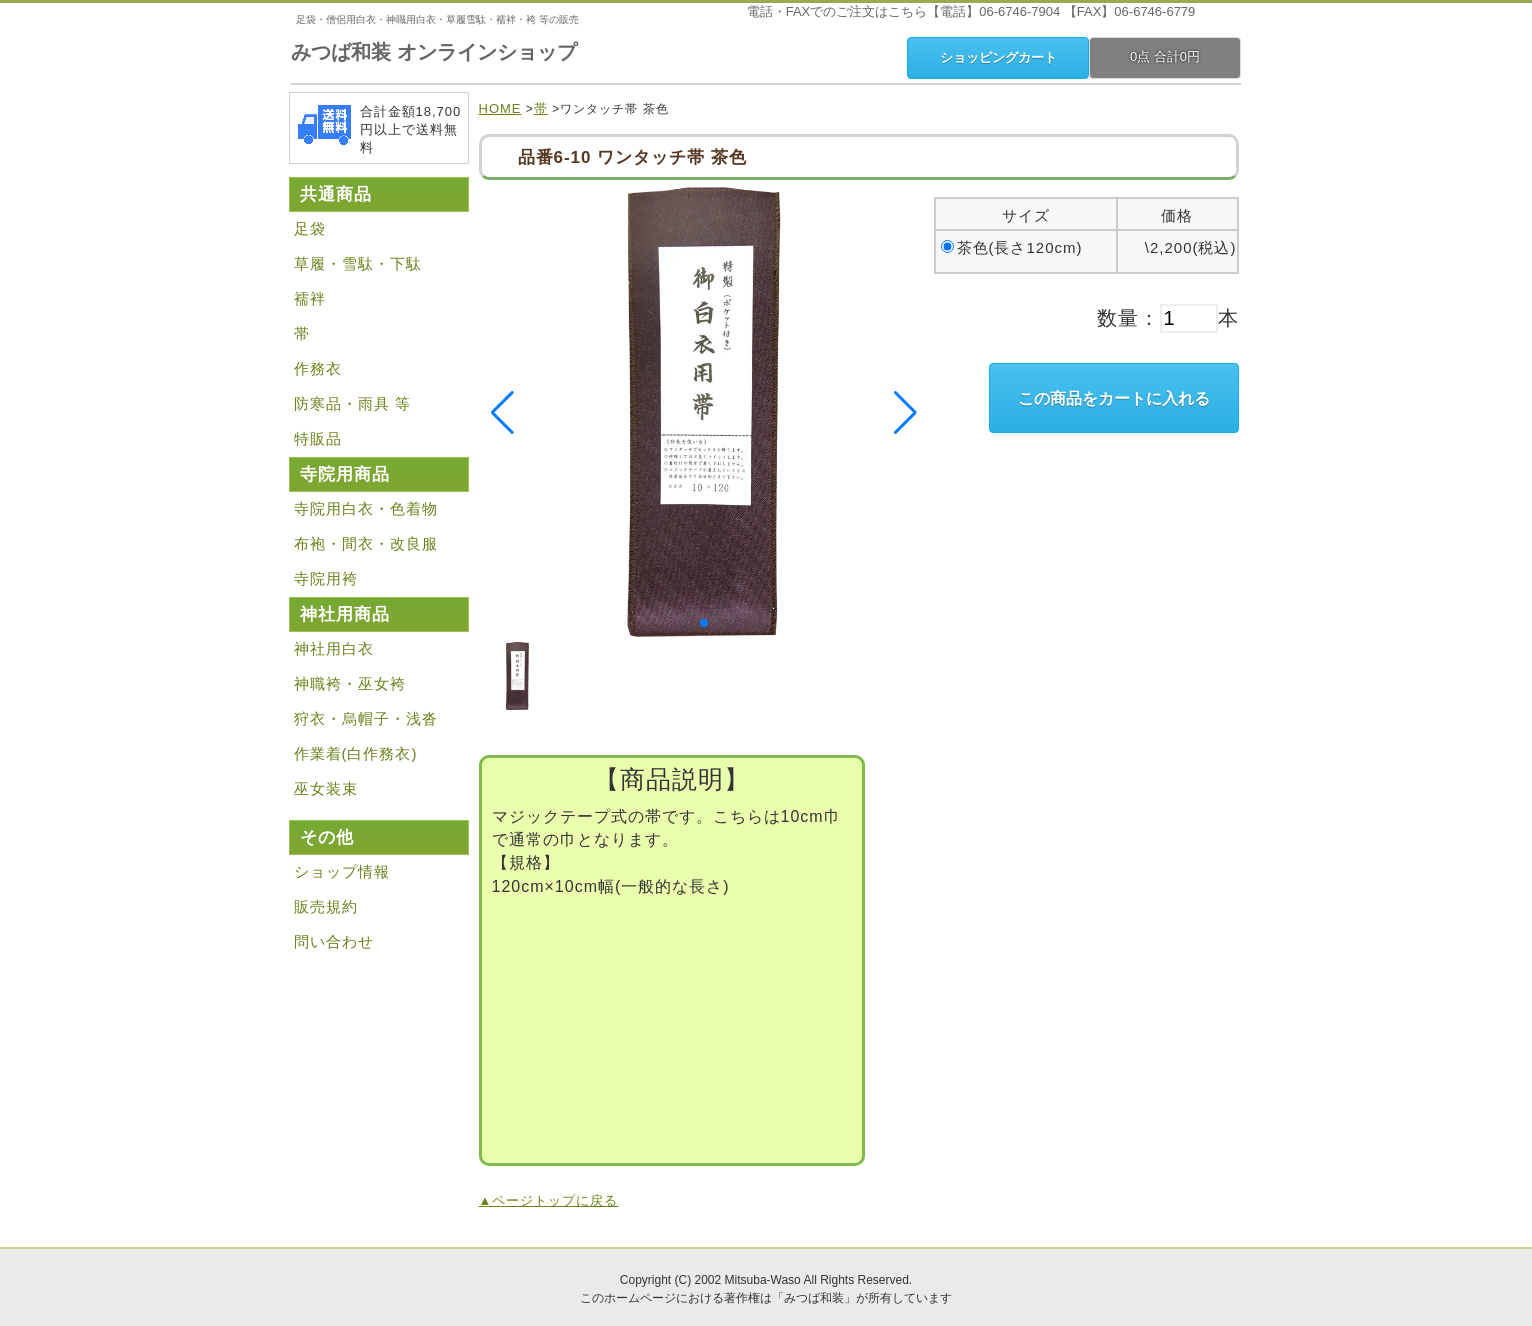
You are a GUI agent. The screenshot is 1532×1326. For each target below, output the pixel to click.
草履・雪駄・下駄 (358, 263)
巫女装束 (326, 788)
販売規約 (326, 906)
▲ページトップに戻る (549, 1200)
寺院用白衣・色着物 (366, 508)
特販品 (318, 438)
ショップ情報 (342, 871)
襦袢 (310, 298)
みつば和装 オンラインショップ (434, 52)
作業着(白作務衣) (356, 753)
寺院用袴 (326, 578)
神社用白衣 (334, 648)
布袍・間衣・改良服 (366, 543)
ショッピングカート (998, 57)
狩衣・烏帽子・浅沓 (366, 718)
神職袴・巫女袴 (350, 683)
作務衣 (318, 368)
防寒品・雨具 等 (352, 403)
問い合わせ (334, 941)
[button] (704, 623)
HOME (500, 108)
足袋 (310, 228)
